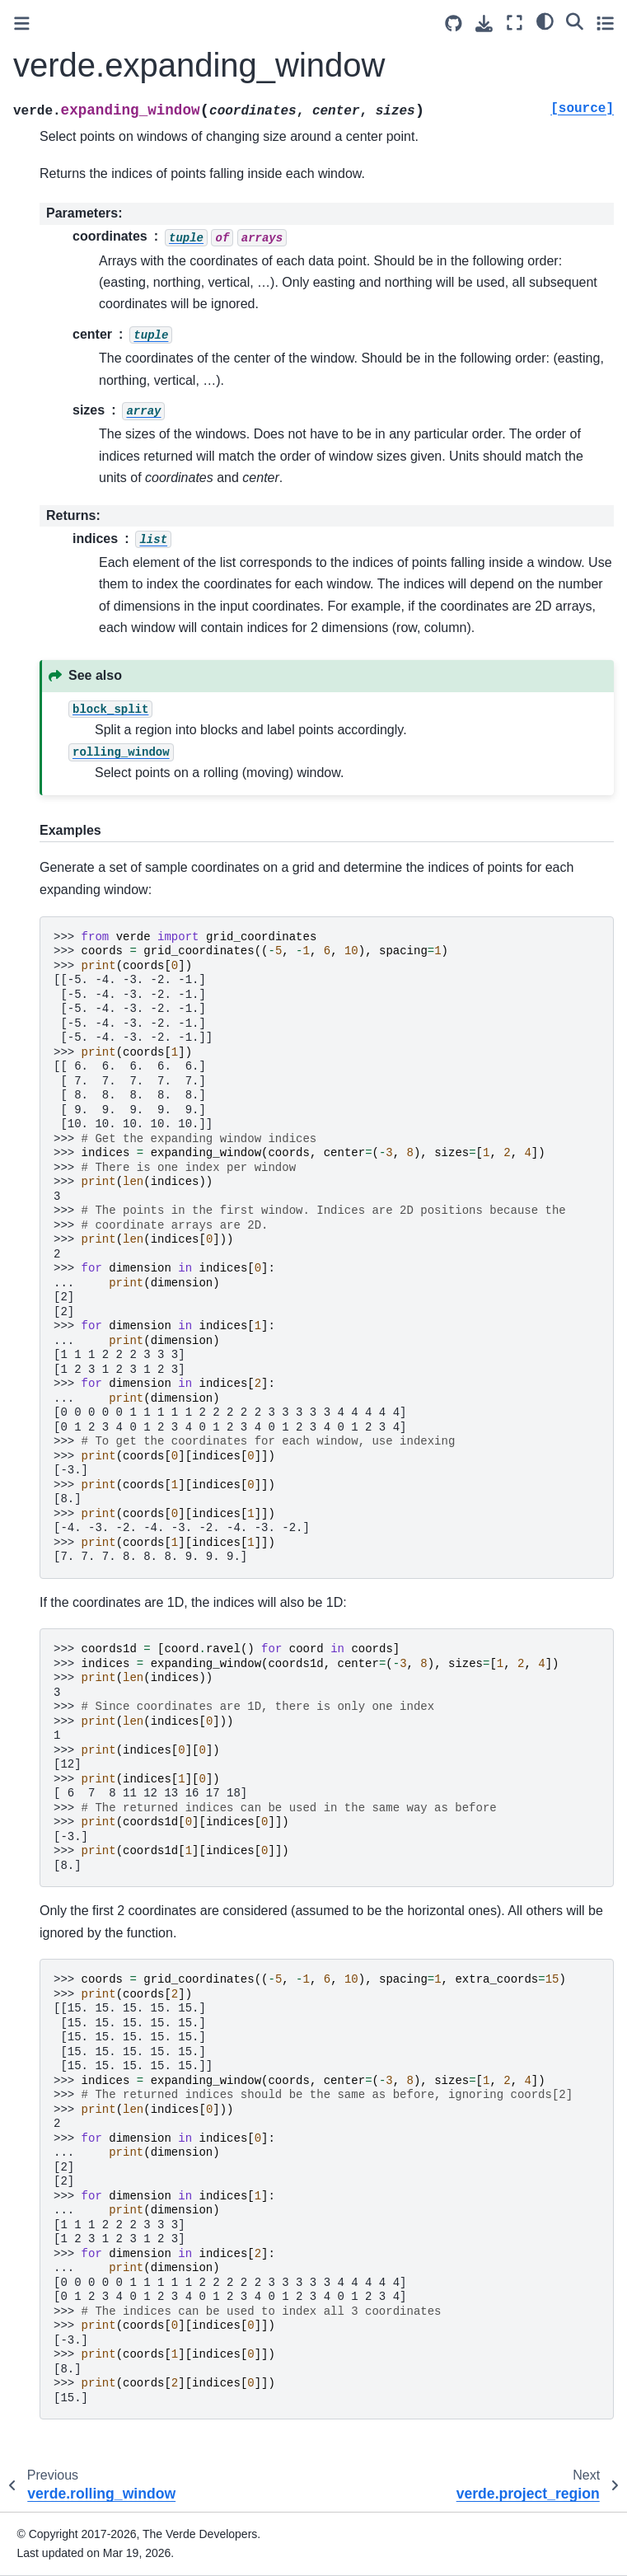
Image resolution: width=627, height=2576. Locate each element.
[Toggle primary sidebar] (22, 23)
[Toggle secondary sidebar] (605, 23)
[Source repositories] (453, 23)
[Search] (574, 21)
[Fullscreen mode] (514, 23)
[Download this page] (484, 23)
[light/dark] (545, 21)
